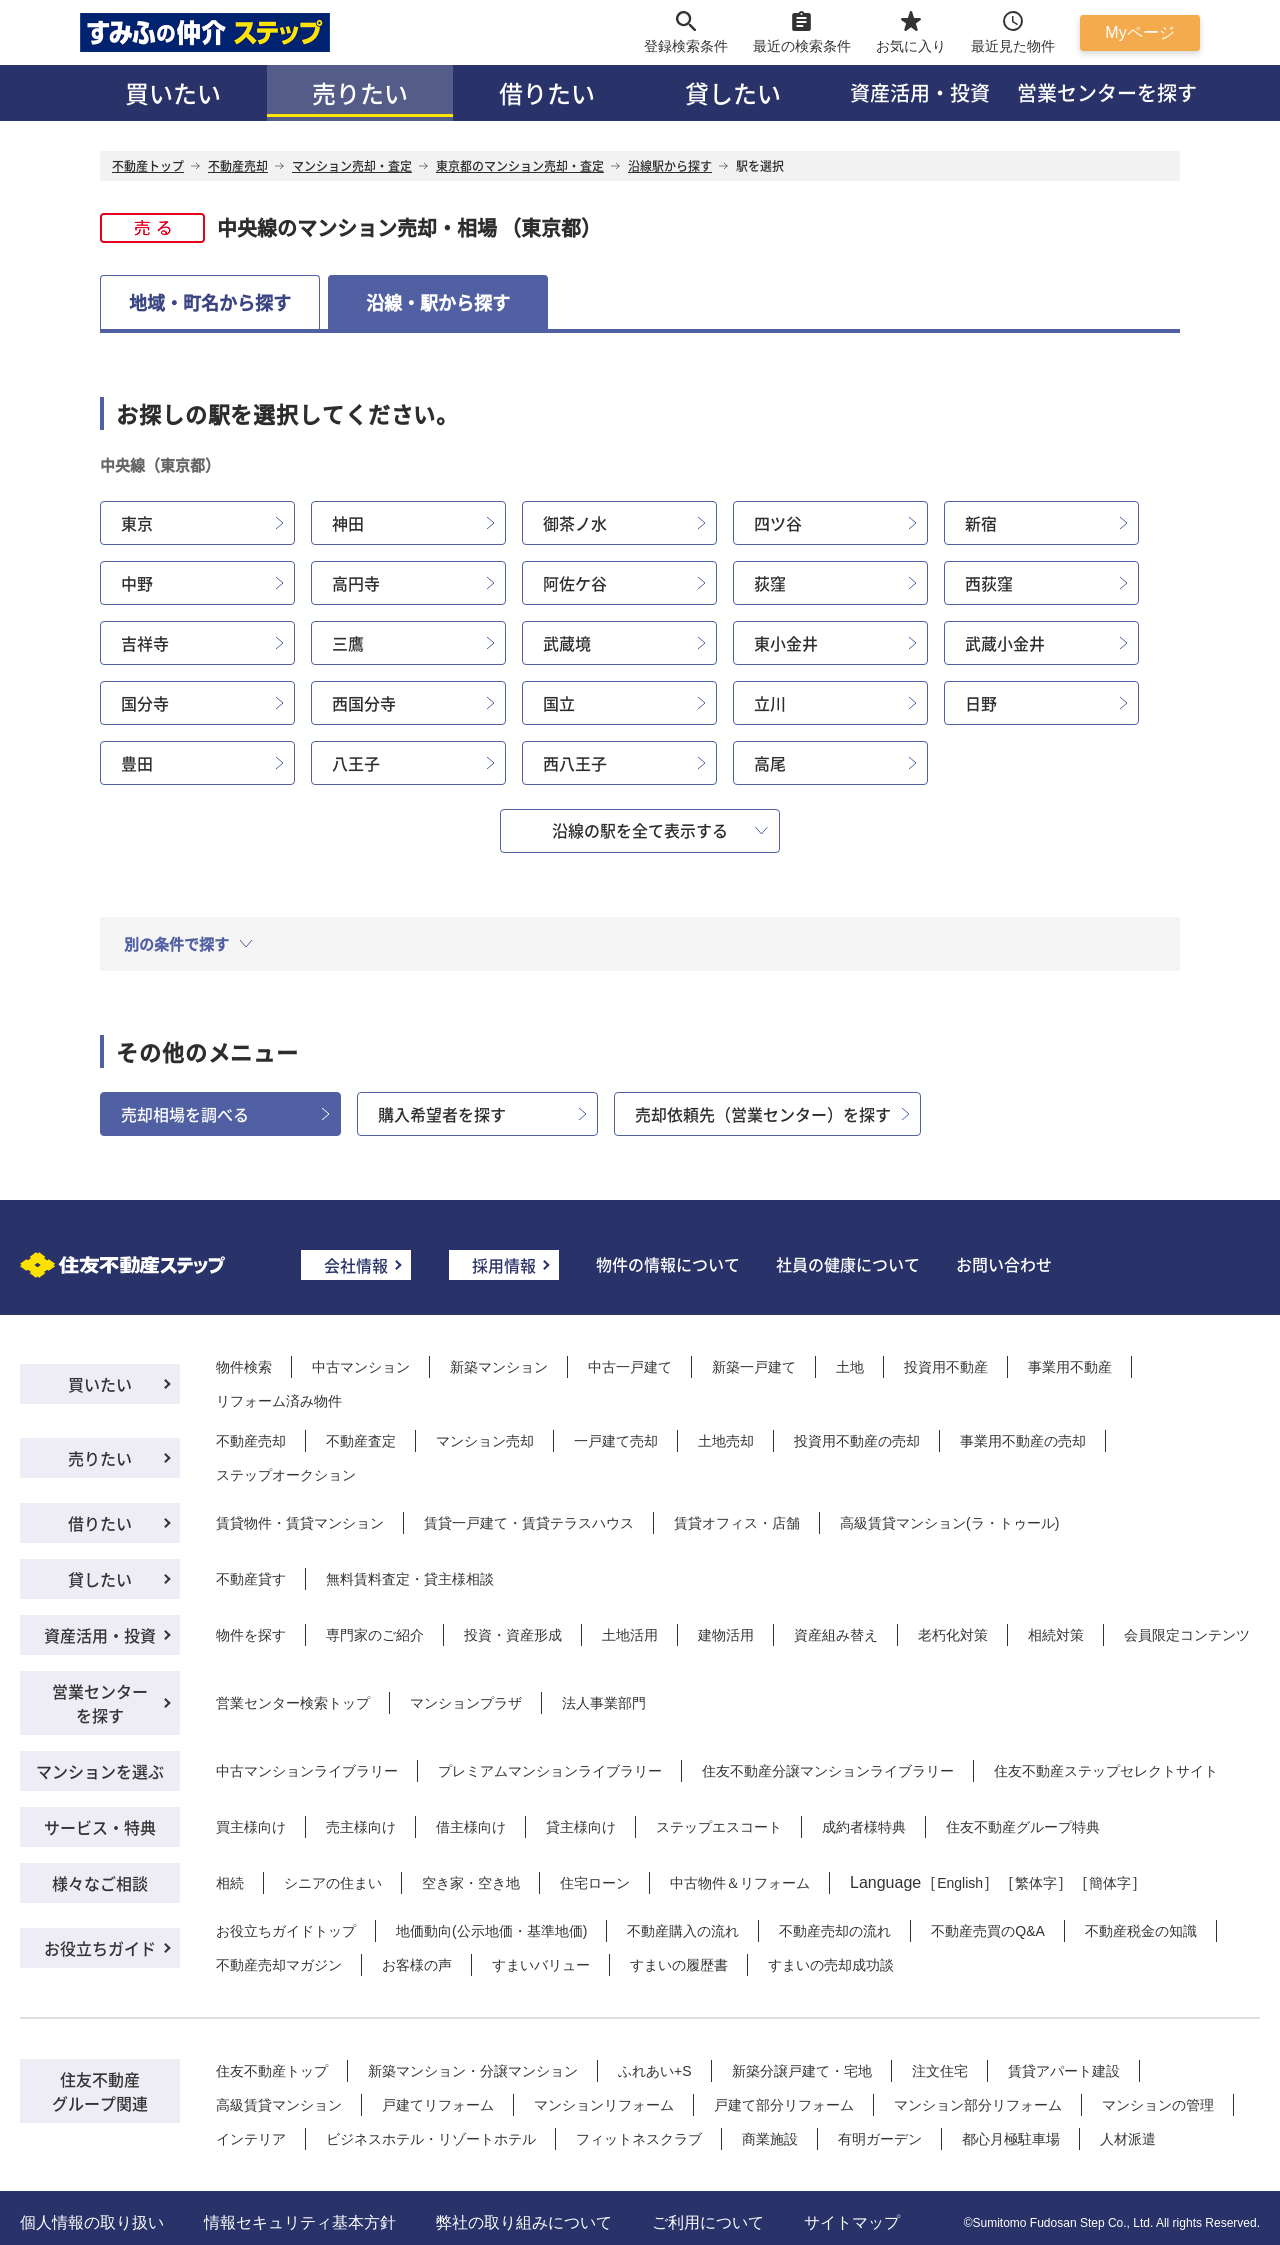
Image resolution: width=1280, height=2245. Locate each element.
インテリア (251, 2139)
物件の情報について (668, 1264)
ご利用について (708, 2222)
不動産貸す (251, 1579)
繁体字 (1036, 1883)
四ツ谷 (778, 523)
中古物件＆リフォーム (740, 1883)
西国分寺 (364, 703)
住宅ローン (595, 1883)
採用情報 (504, 1265)
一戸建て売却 (616, 1441)
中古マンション (361, 1367)
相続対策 (1056, 1635)
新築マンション (499, 1367)
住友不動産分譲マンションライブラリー (828, 1771)
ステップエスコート (719, 1827)
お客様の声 (417, 1965)
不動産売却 (251, 1441)
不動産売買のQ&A (988, 1931)
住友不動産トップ (272, 2071)
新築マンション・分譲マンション (473, 2071)
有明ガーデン (880, 2139)
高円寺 (356, 583)
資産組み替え (836, 1635)
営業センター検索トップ (293, 1703)
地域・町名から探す (210, 302)
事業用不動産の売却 (1023, 1441)
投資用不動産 (946, 1367)
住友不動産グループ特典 (1023, 1827)
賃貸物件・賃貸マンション (300, 1523)
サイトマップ (852, 2222)
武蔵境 (567, 643)
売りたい (360, 92)
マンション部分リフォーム (978, 2105)
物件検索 (244, 1367)
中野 (137, 583)
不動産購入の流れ (683, 1931)
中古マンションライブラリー (307, 1771)
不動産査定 (361, 1441)
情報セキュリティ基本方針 (300, 2222)
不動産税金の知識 (1141, 1931)
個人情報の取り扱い (92, 2222)
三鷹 (348, 643)
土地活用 (630, 1635)
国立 (559, 703)
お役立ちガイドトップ (286, 1931)
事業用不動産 (1070, 1367)
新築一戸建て (754, 1367)
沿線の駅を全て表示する (640, 830)
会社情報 (356, 1265)
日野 (981, 703)
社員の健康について (848, 1264)
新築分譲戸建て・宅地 (802, 2071)
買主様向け (251, 1827)
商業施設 (770, 2139)
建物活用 (726, 1635)
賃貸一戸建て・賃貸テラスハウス (529, 1523)
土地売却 (726, 1441)
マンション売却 (485, 1441)
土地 (850, 1367)
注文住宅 (940, 2071)
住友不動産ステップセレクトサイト (1106, 1771)
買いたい (173, 92)
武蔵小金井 (1005, 643)
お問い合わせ (1004, 1264)
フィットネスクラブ (639, 2139)
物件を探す (251, 1635)
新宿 (981, 523)
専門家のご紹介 (375, 1635)
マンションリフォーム (604, 2105)
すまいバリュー (541, 1965)
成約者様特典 (864, 1827)
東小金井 (786, 643)
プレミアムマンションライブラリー (550, 1771)
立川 (770, 703)
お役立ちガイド (100, 1948)
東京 (137, 523)
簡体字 (1110, 1883)
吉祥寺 (145, 643)
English (960, 1883)
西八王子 (575, 763)
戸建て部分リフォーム (784, 2105)
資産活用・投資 (920, 92)
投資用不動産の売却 (857, 1441)
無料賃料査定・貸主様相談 (410, 1579)
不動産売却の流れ (835, 1931)
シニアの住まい (333, 1883)
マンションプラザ (466, 1703)
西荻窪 (989, 583)
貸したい (733, 92)
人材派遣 (1128, 2139)
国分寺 (145, 703)
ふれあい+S (655, 2071)
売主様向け (361, 1827)
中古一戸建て (630, 1367)
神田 (348, 523)
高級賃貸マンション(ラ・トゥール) (949, 1523)
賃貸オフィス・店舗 (737, 1523)
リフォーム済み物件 (279, 1401)
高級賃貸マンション (279, 2105)
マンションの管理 (1158, 2105)
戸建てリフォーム (438, 2105)
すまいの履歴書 (679, 1965)
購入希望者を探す (442, 1114)
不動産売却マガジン (279, 1965)
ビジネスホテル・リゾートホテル (431, 2139)
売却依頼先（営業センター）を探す (763, 1114)
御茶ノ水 (575, 523)
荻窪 (770, 583)
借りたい (547, 92)
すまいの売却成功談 (831, 1965)
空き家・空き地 (471, 1883)
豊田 (137, 763)
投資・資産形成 (513, 1635)
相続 (230, 1883)
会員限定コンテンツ (1187, 1635)
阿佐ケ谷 (575, 583)
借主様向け (471, 1827)
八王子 (356, 763)
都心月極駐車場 (1011, 2139)
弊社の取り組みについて (524, 2222)
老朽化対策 (953, 1635)
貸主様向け (581, 1827)
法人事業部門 (604, 1703)
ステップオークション (286, 1475)
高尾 (770, 763)
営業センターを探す (1107, 92)
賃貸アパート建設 (1064, 2071)
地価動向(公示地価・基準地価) (491, 1931)
